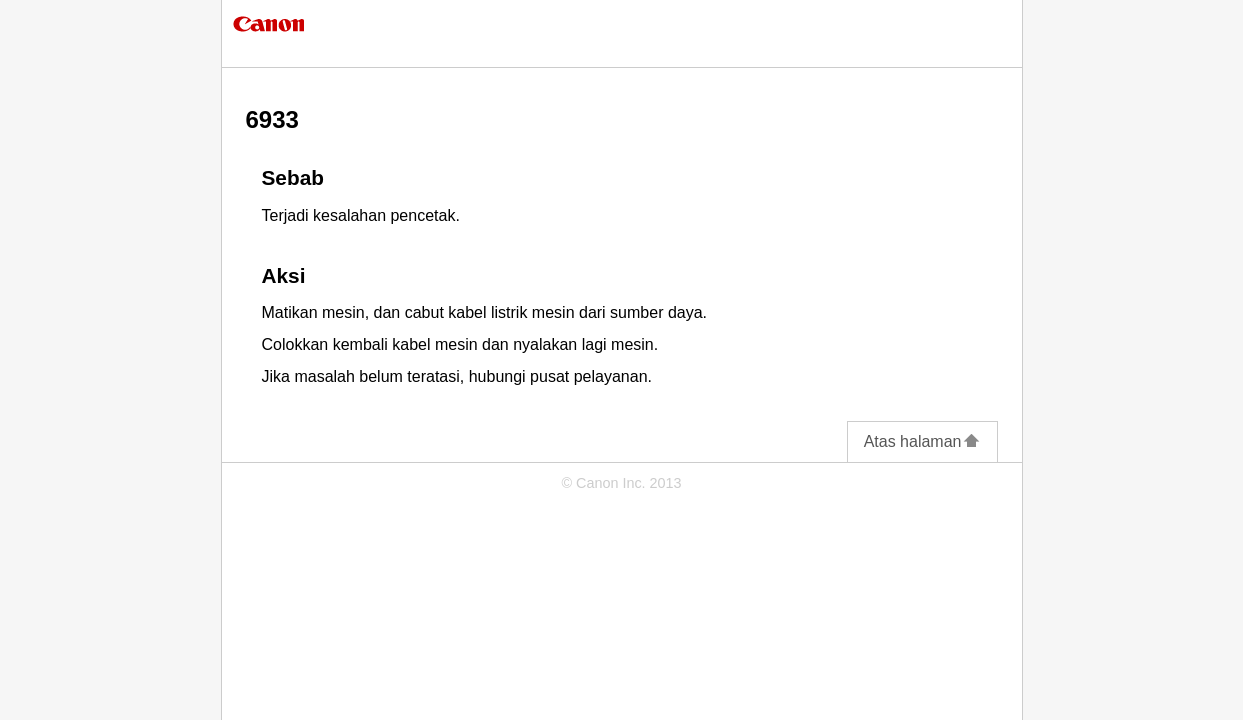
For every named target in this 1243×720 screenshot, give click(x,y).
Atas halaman (922, 441)
